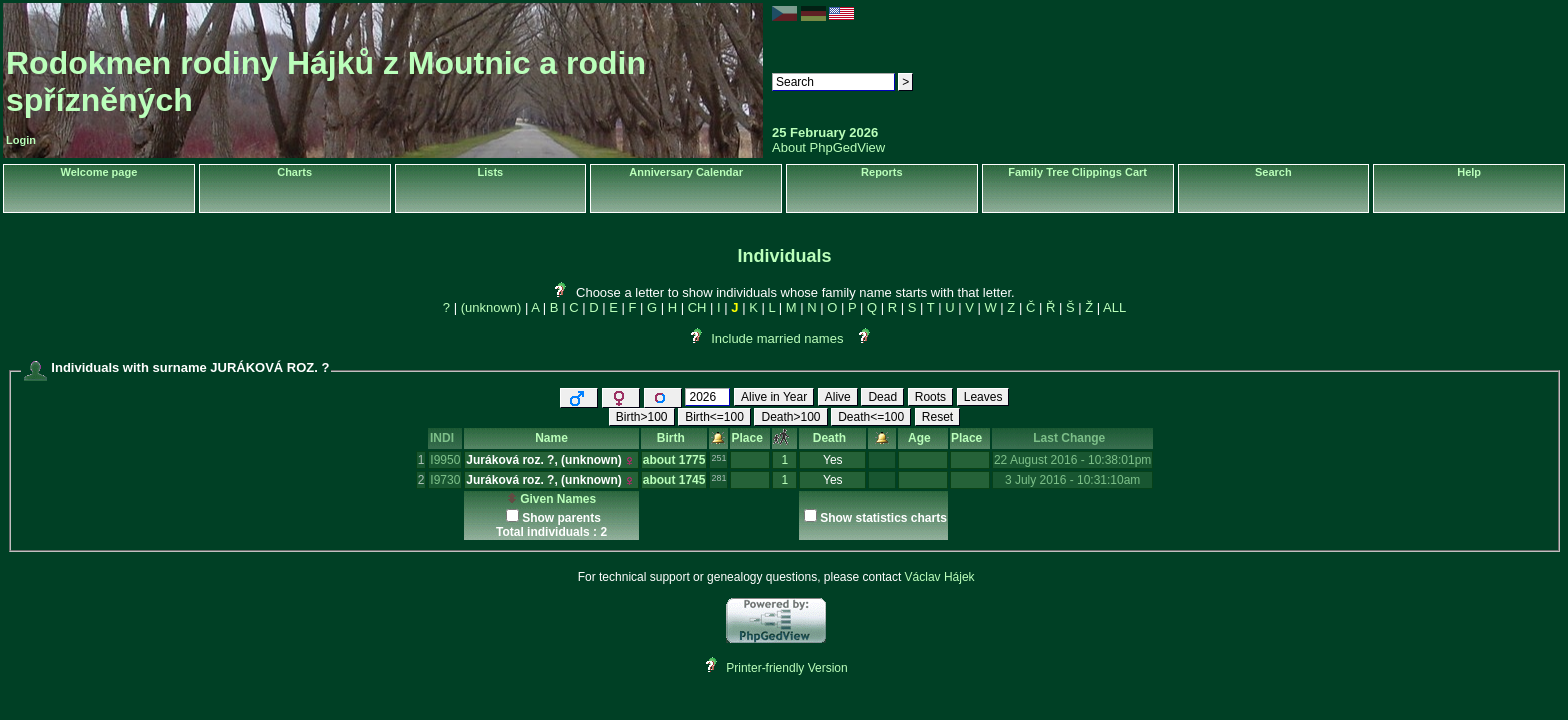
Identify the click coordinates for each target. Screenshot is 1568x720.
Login (21, 140)
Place (750, 438)
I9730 (445, 480)
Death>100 (790, 417)
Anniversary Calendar (686, 172)
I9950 (445, 460)
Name (551, 438)
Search (1273, 172)
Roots (930, 397)
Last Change (1072, 438)
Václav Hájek (940, 577)
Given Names (551, 499)
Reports (882, 172)
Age (922, 438)
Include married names (777, 338)
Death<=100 (871, 417)
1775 (692, 460)
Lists (491, 172)
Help (1469, 172)
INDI (445, 438)
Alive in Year (774, 397)
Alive (838, 397)
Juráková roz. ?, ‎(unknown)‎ (543, 460)
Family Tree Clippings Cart (1077, 172)
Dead (882, 397)
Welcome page (98, 172)
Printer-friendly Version (786, 668)
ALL (1114, 307)
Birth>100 (642, 417)
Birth (674, 438)
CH (697, 307)
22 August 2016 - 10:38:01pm (1072, 460)
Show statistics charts (883, 518)
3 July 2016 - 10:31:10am (1072, 480)
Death (833, 438)
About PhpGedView (828, 147)
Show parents (561, 518)
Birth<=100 (714, 417)
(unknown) (491, 307)
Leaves (983, 397)
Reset (937, 417)
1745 (692, 480)
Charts (294, 172)
